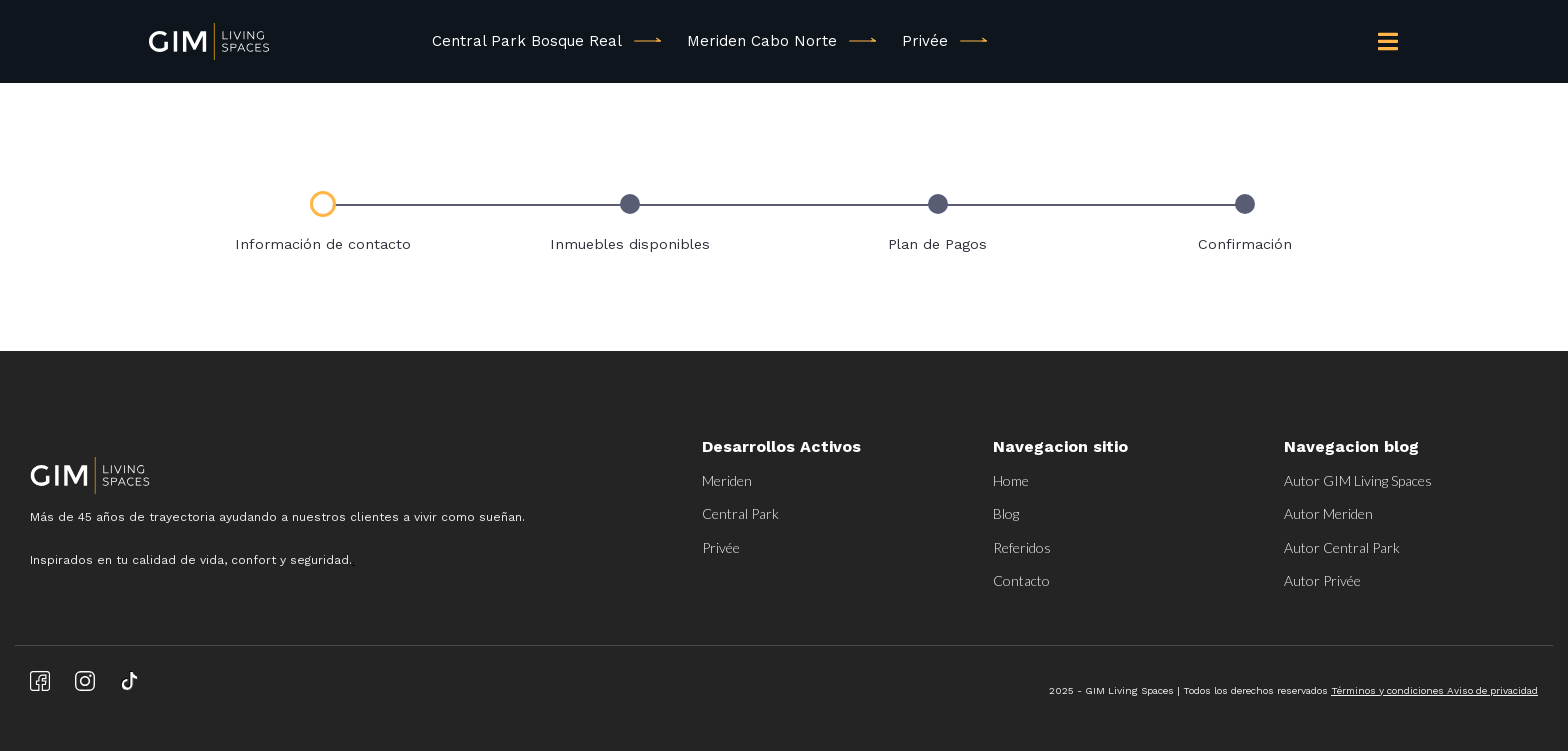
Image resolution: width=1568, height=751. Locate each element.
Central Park (740, 513)
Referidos (1022, 547)
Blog (1006, 513)
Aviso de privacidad (1492, 690)
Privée (925, 41)
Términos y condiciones (1389, 690)
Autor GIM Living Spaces (1358, 480)
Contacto (1021, 580)
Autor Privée (1322, 580)
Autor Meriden (1328, 513)
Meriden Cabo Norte (762, 41)
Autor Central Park (1342, 547)
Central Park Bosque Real (527, 41)
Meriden (727, 480)
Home (1011, 480)
